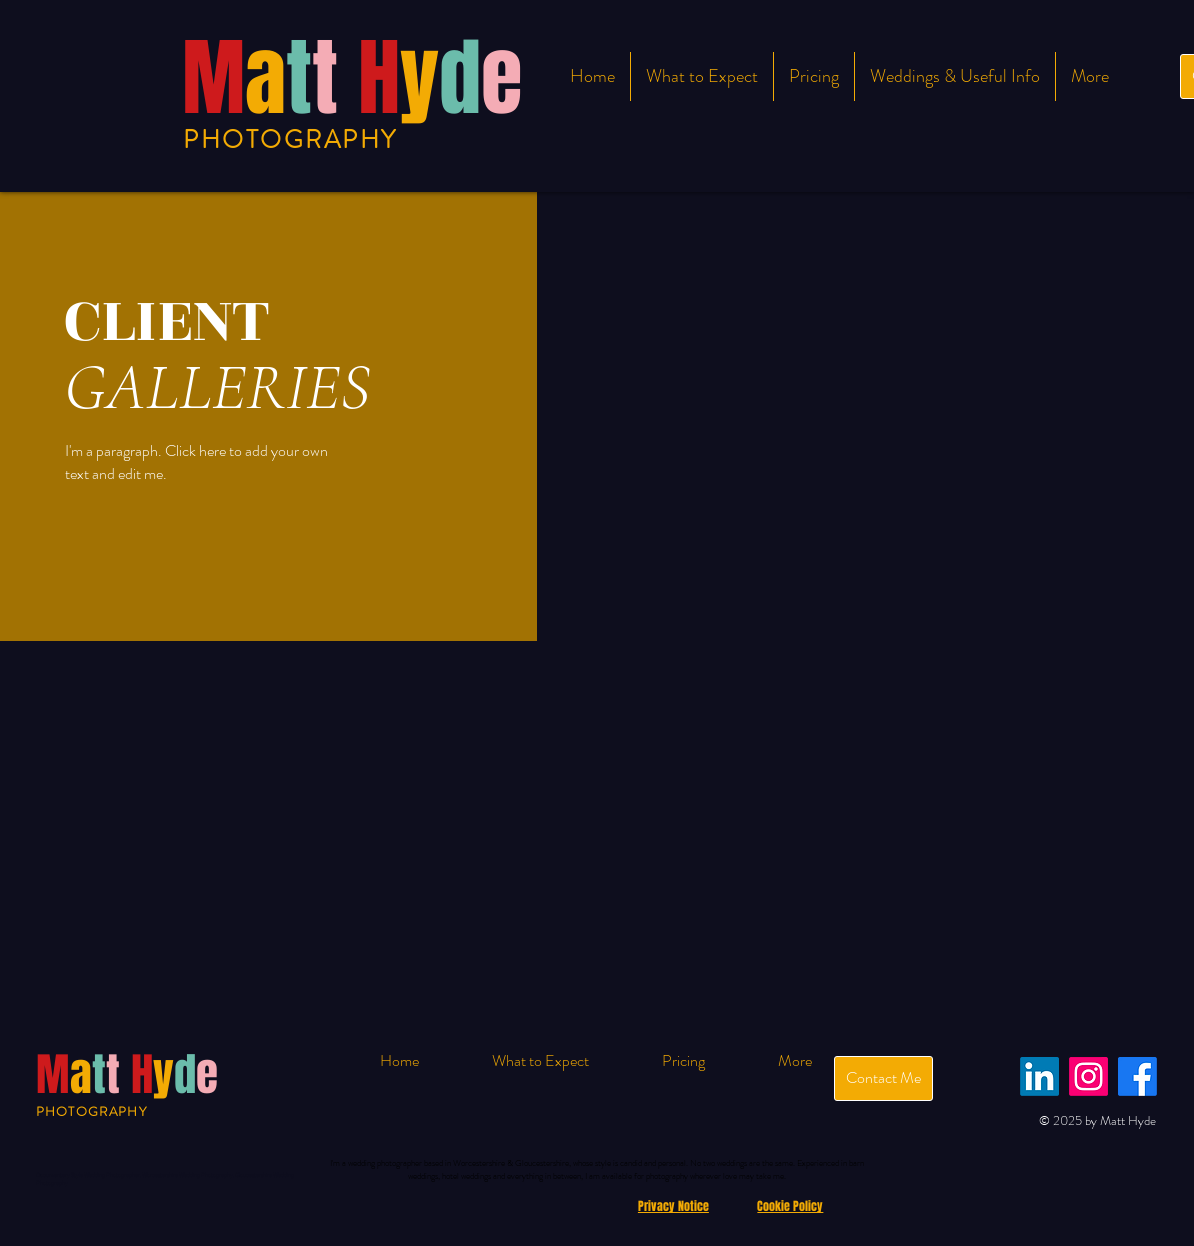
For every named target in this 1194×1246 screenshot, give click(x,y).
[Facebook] (1137, 1076)
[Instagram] (1088, 1076)
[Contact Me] (883, 1078)
